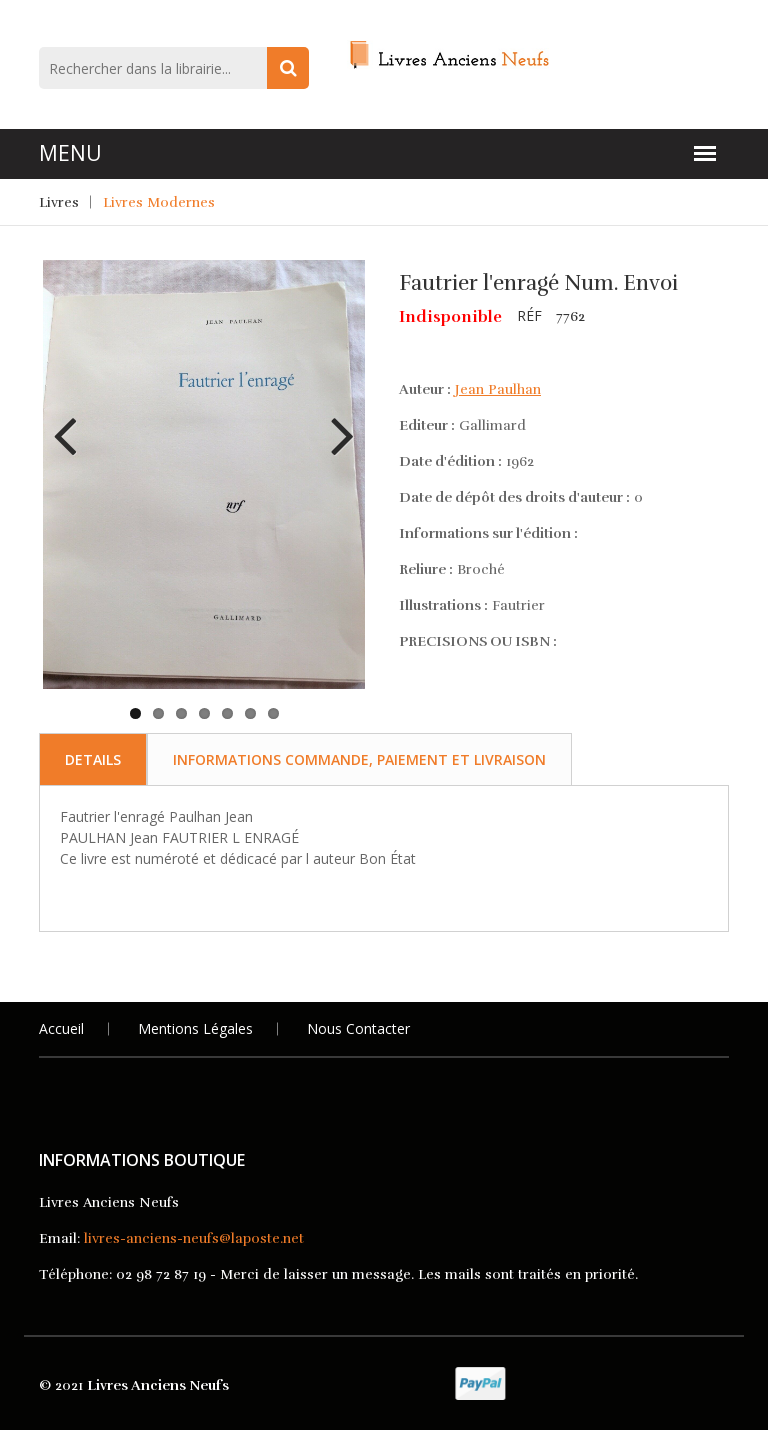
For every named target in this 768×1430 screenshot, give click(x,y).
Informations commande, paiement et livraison (359, 759)
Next (335, 421)
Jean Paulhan (498, 389)
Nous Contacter (358, 1028)
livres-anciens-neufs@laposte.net (194, 1238)
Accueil (61, 1028)
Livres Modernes (159, 202)
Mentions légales (195, 1028)
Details (93, 759)
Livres (59, 202)
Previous (73, 421)
